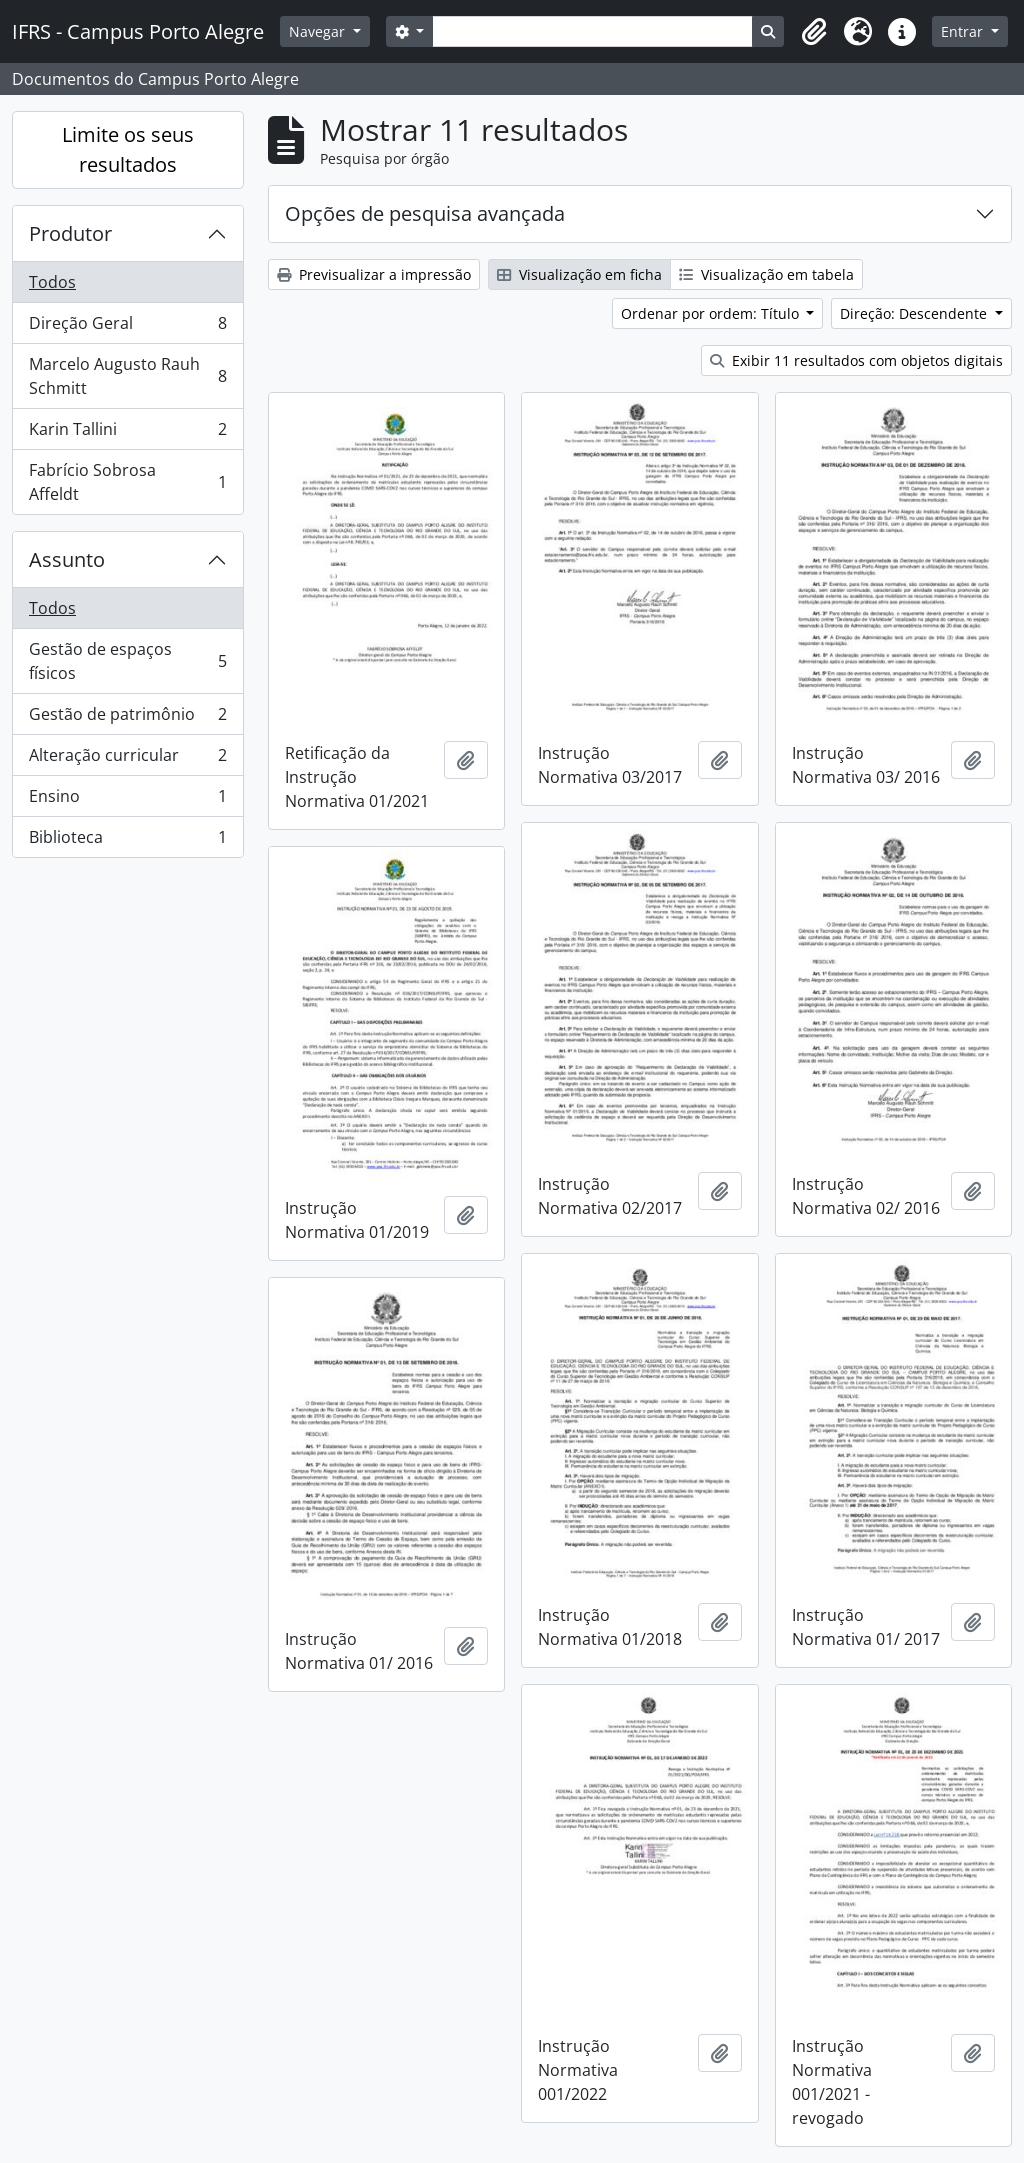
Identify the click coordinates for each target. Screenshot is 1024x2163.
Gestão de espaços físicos (127, 661)
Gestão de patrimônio (127, 718)
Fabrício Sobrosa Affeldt (127, 482)
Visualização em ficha (579, 274)
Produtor (70, 233)
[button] (814, 32)
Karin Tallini (127, 433)
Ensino (127, 800)
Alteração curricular (127, 759)
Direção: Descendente (915, 313)
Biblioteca (127, 841)
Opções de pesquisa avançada (425, 213)
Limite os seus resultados (128, 149)
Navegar (319, 31)
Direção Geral (127, 327)
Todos (52, 282)
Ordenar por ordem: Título (712, 313)
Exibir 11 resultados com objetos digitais (856, 360)
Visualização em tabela (766, 274)
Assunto (67, 559)
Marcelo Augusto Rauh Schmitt (127, 376)
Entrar (964, 31)
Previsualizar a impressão (374, 274)
